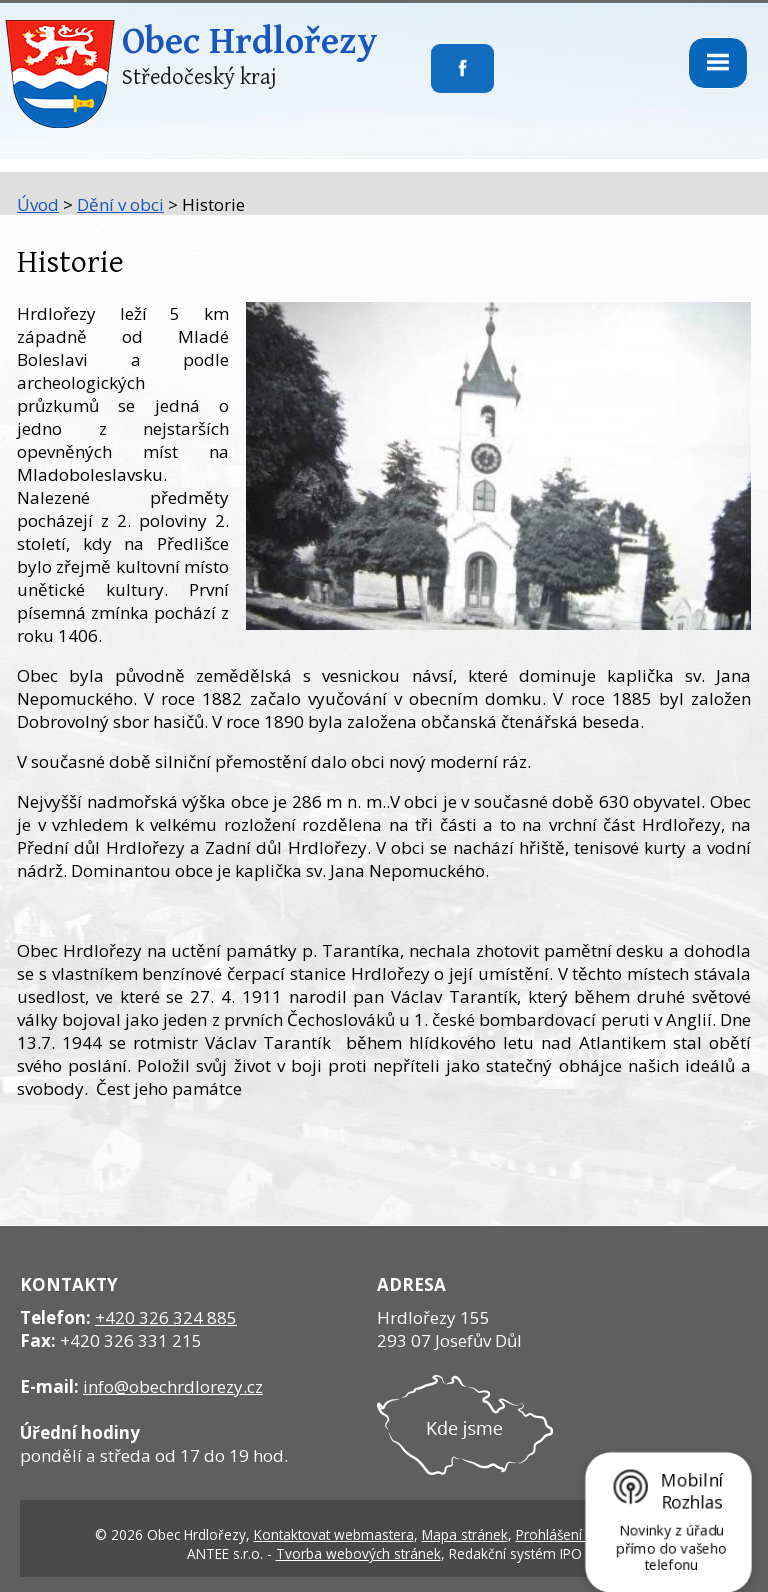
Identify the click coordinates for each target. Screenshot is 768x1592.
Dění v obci (120, 204)
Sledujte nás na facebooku (431, 81)
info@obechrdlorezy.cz (173, 1386)
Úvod (38, 204)
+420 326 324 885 (166, 1317)
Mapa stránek (465, 1534)
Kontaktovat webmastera (334, 1534)
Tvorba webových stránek (358, 1553)
